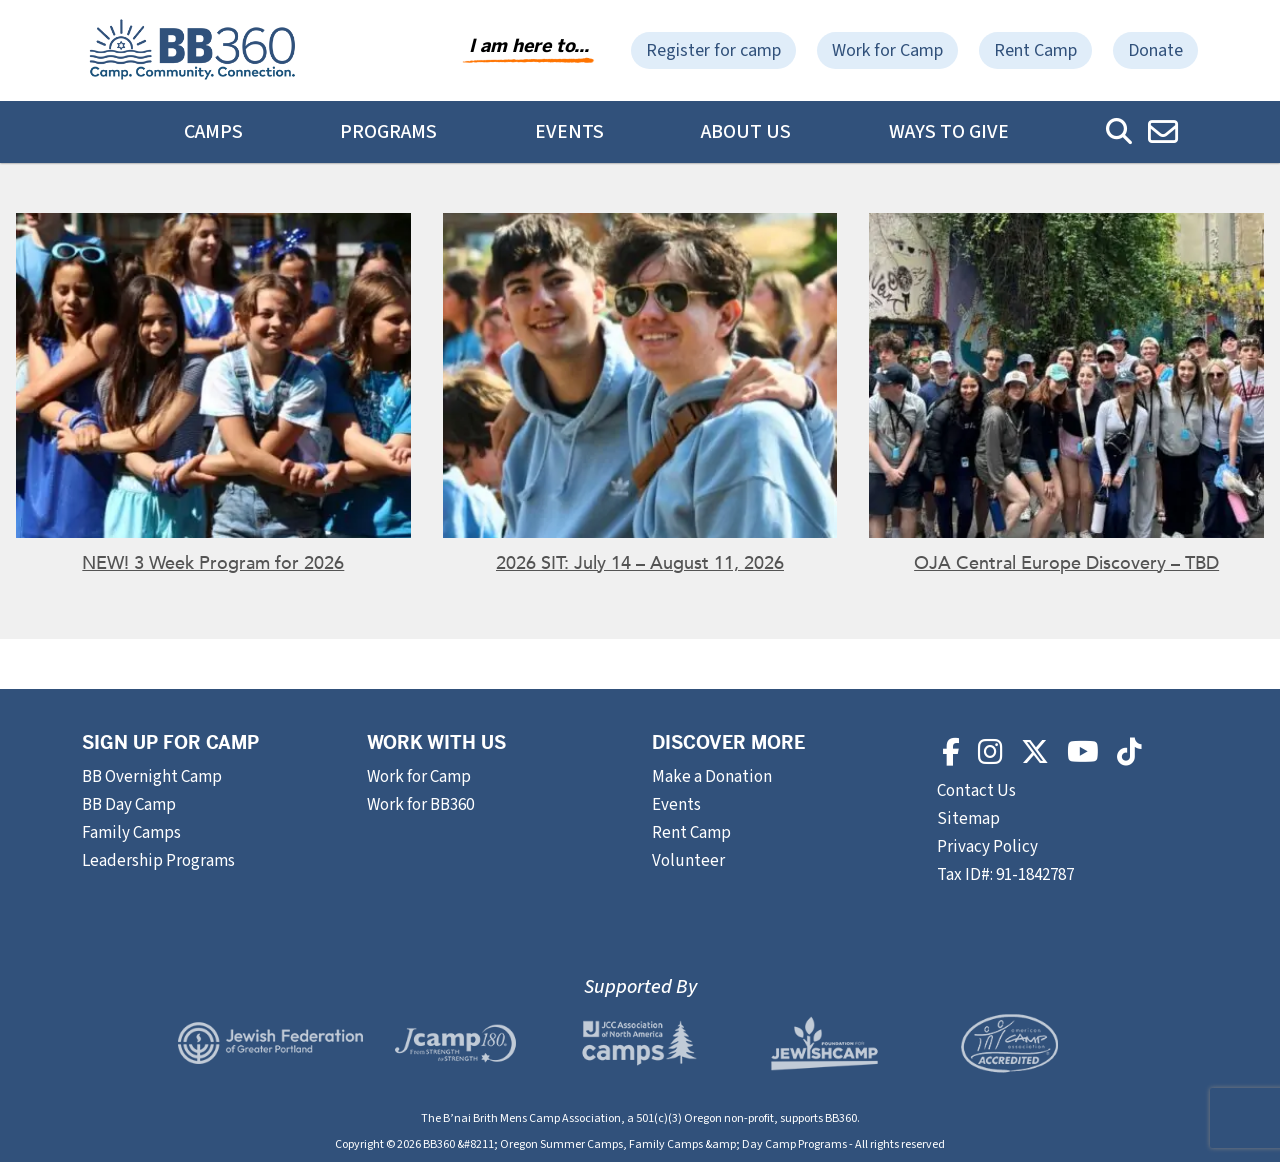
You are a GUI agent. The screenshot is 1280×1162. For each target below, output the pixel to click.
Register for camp (713, 50)
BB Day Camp (129, 805)
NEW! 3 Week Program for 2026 (213, 563)
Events (569, 132)
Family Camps (131, 833)
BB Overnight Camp (152, 777)
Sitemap (968, 819)
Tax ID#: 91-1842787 (1005, 875)
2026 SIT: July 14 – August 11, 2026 (640, 563)
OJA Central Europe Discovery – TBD (1066, 563)
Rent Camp (1035, 50)
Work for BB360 (420, 805)
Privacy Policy (987, 847)
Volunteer (688, 861)
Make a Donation (712, 777)
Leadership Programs (158, 861)
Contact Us (978, 791)
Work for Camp (887, 50)
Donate (1155, 50)
